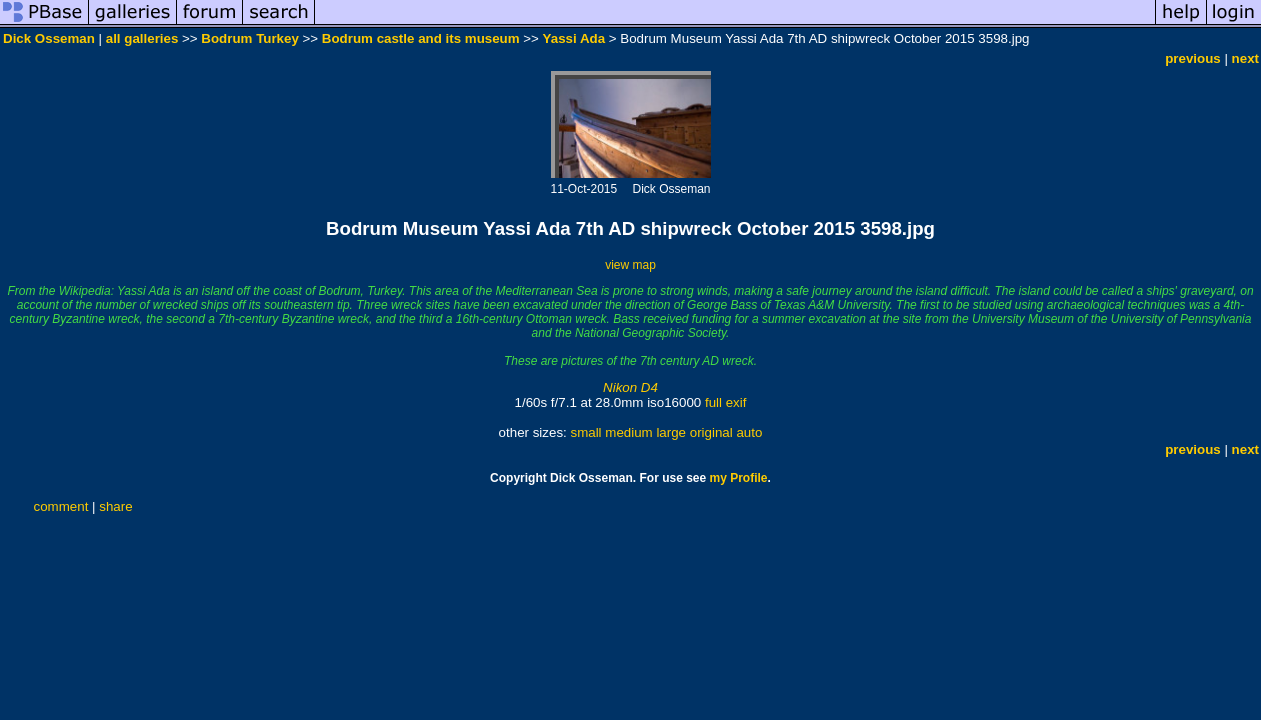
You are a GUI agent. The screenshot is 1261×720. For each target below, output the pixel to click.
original (711, 432)
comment (61, 506)
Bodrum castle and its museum (421, 38)
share (115, 506)
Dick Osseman (49, 38)
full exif (725, 402)
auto (749, 432)
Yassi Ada (574, 38)
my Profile (739, 478)
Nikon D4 (630, 387)
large (671, 432)
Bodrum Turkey (250, 38)
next (1245, 58)
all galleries (142, 38)
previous (1193, 58)
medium (628, 432)
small (585, 432)
